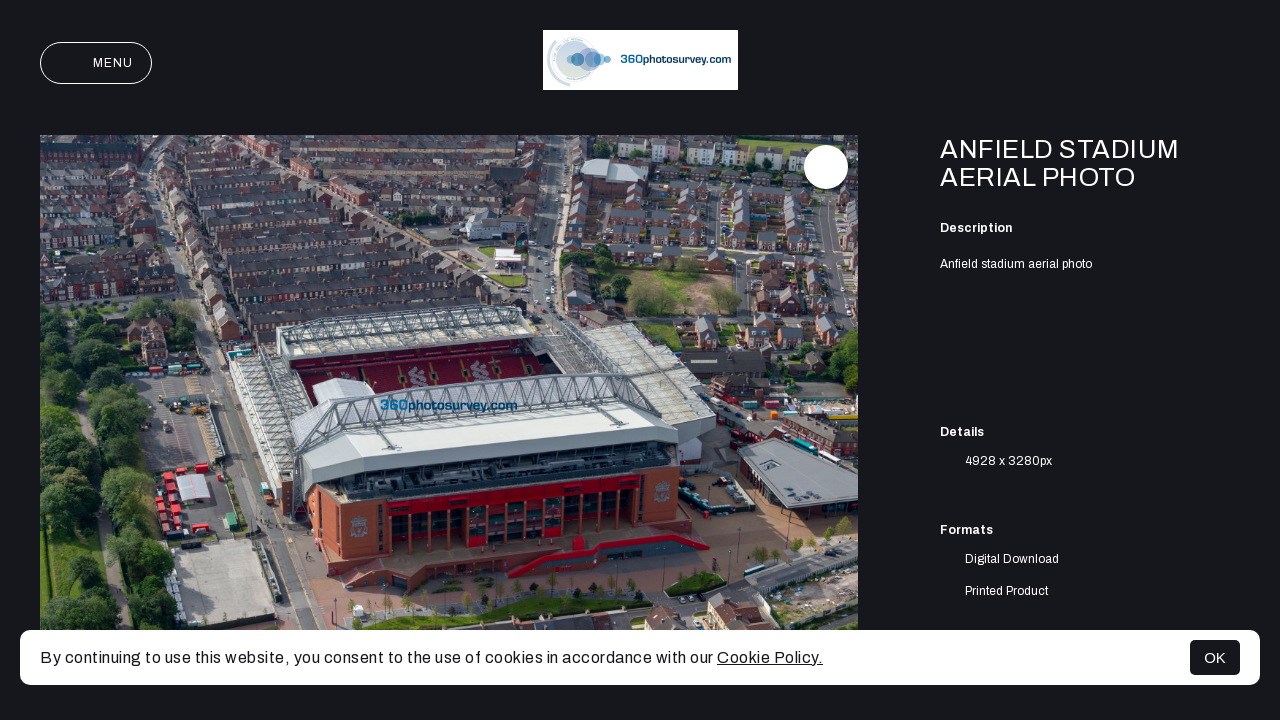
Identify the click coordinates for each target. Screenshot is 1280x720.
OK (1215, 657)
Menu (96, 63)
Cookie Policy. (770, 657)
